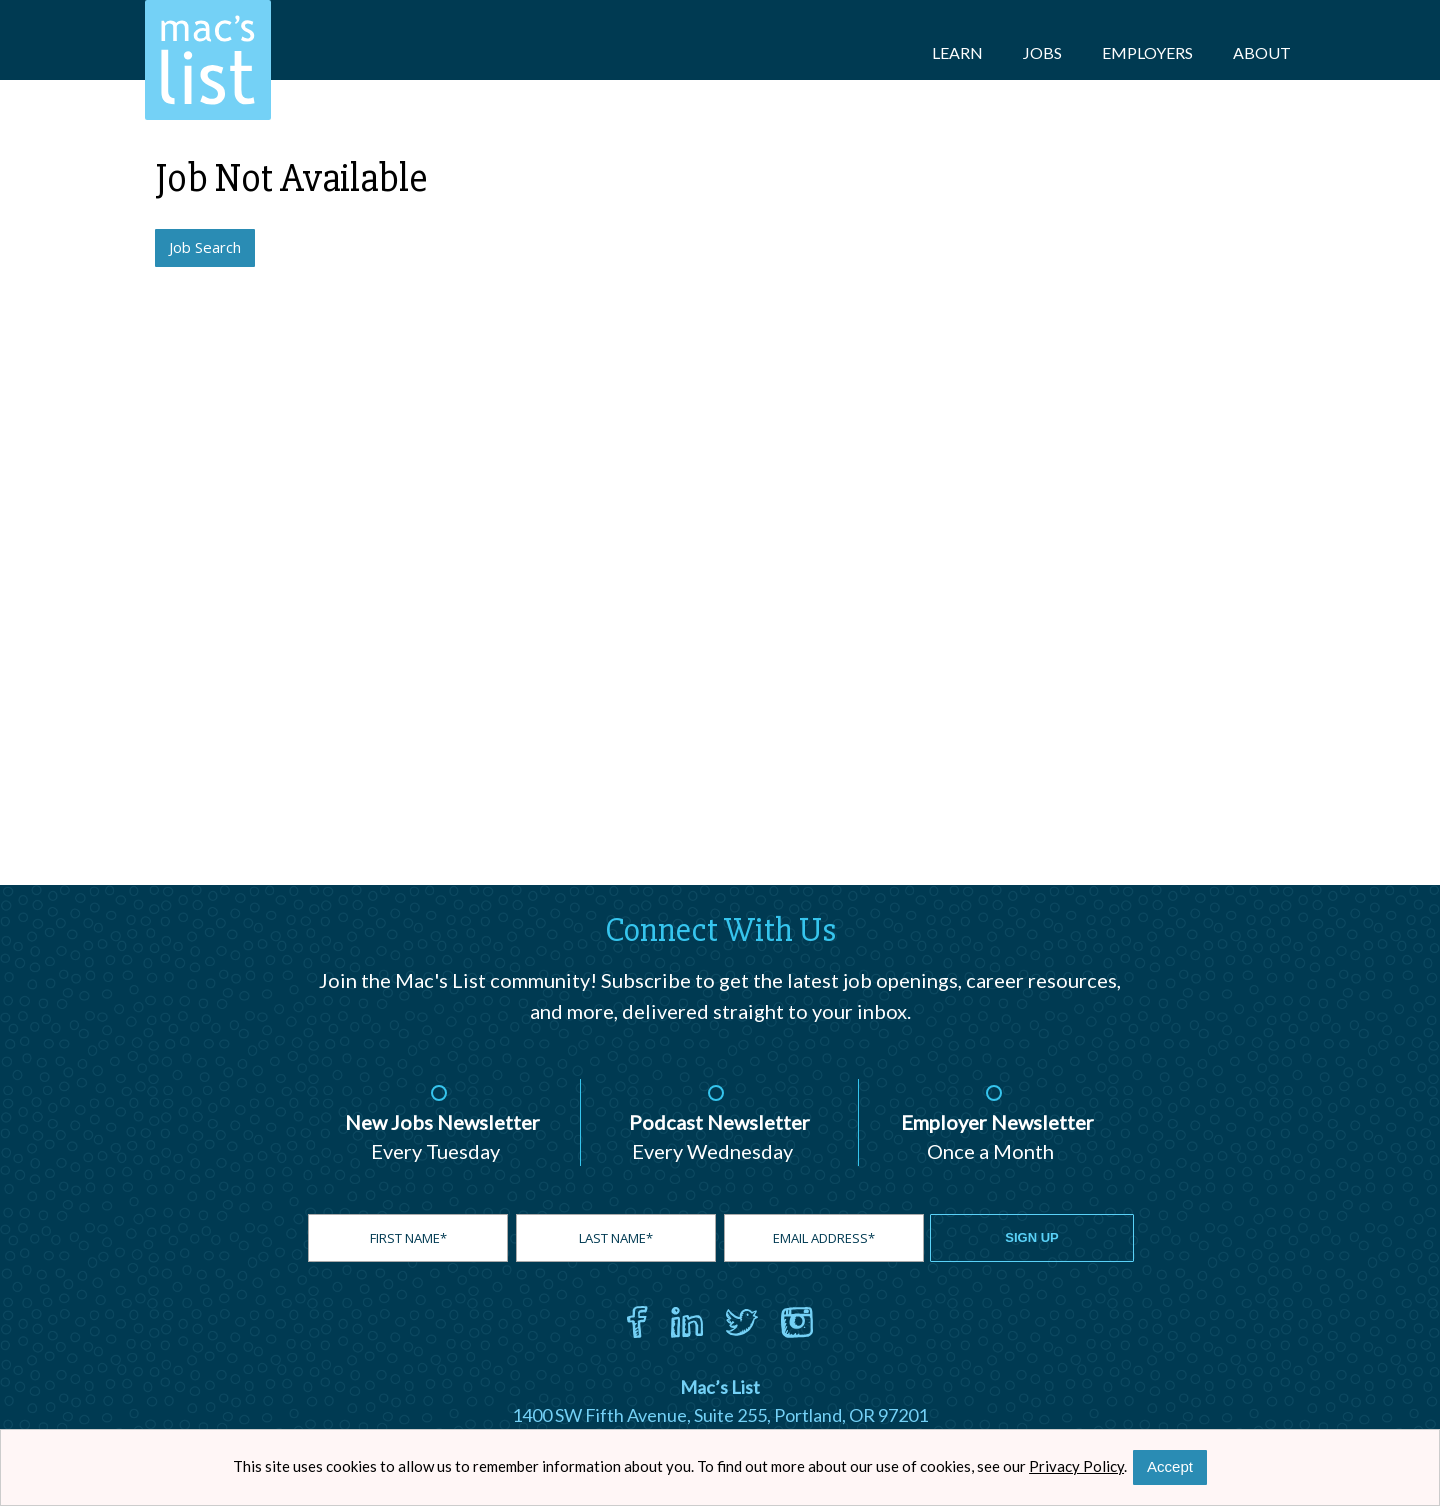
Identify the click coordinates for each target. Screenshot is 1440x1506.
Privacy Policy (1076, 1466)
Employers (1147, 52)
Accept (1170, 1466)
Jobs (1042, 52)
